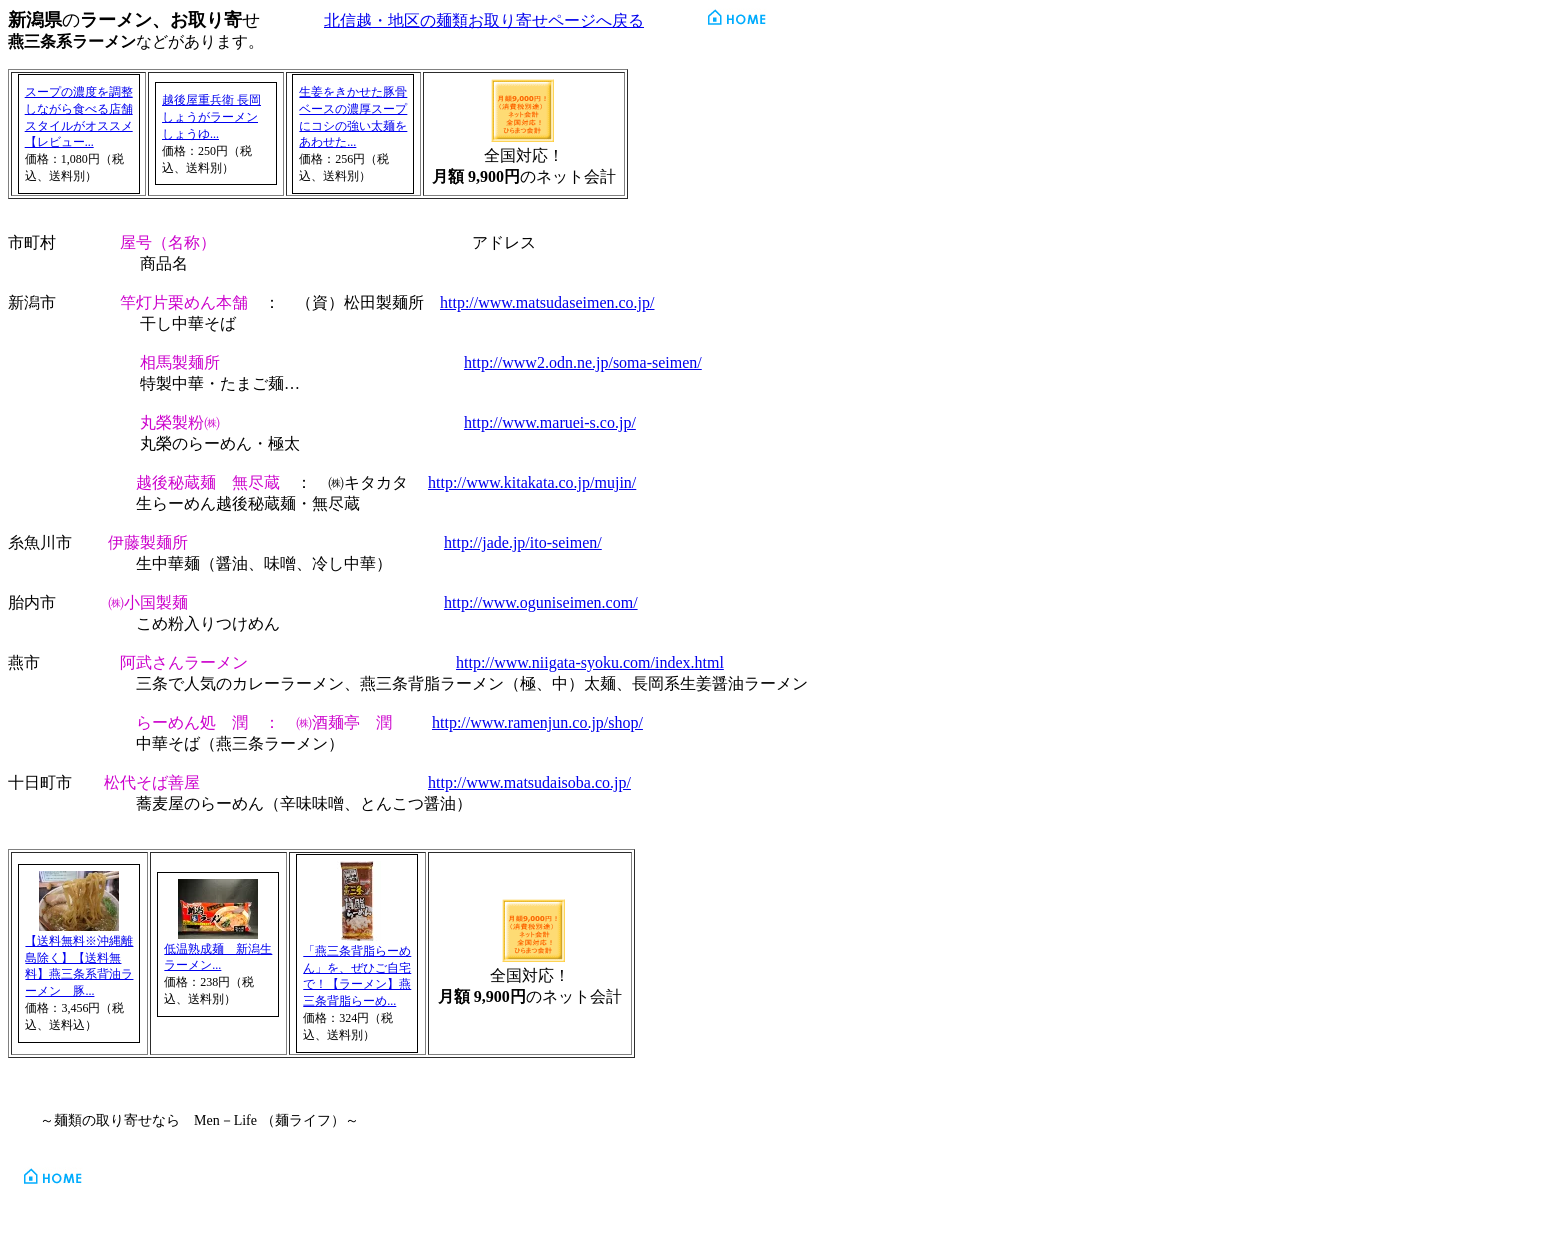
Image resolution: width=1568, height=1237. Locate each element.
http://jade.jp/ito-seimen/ (523, 542)
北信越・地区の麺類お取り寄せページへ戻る (484, 20)
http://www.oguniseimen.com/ (541, 602)
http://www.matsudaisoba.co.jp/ (529, 782)
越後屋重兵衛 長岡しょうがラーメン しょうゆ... (211, 117)
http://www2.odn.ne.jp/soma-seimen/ (583, 362)
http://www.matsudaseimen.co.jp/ (547, 302)
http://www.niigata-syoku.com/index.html (590, 662)
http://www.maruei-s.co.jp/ (550, 422)
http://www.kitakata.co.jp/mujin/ (532, 482)
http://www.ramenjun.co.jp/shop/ (537, 722)
